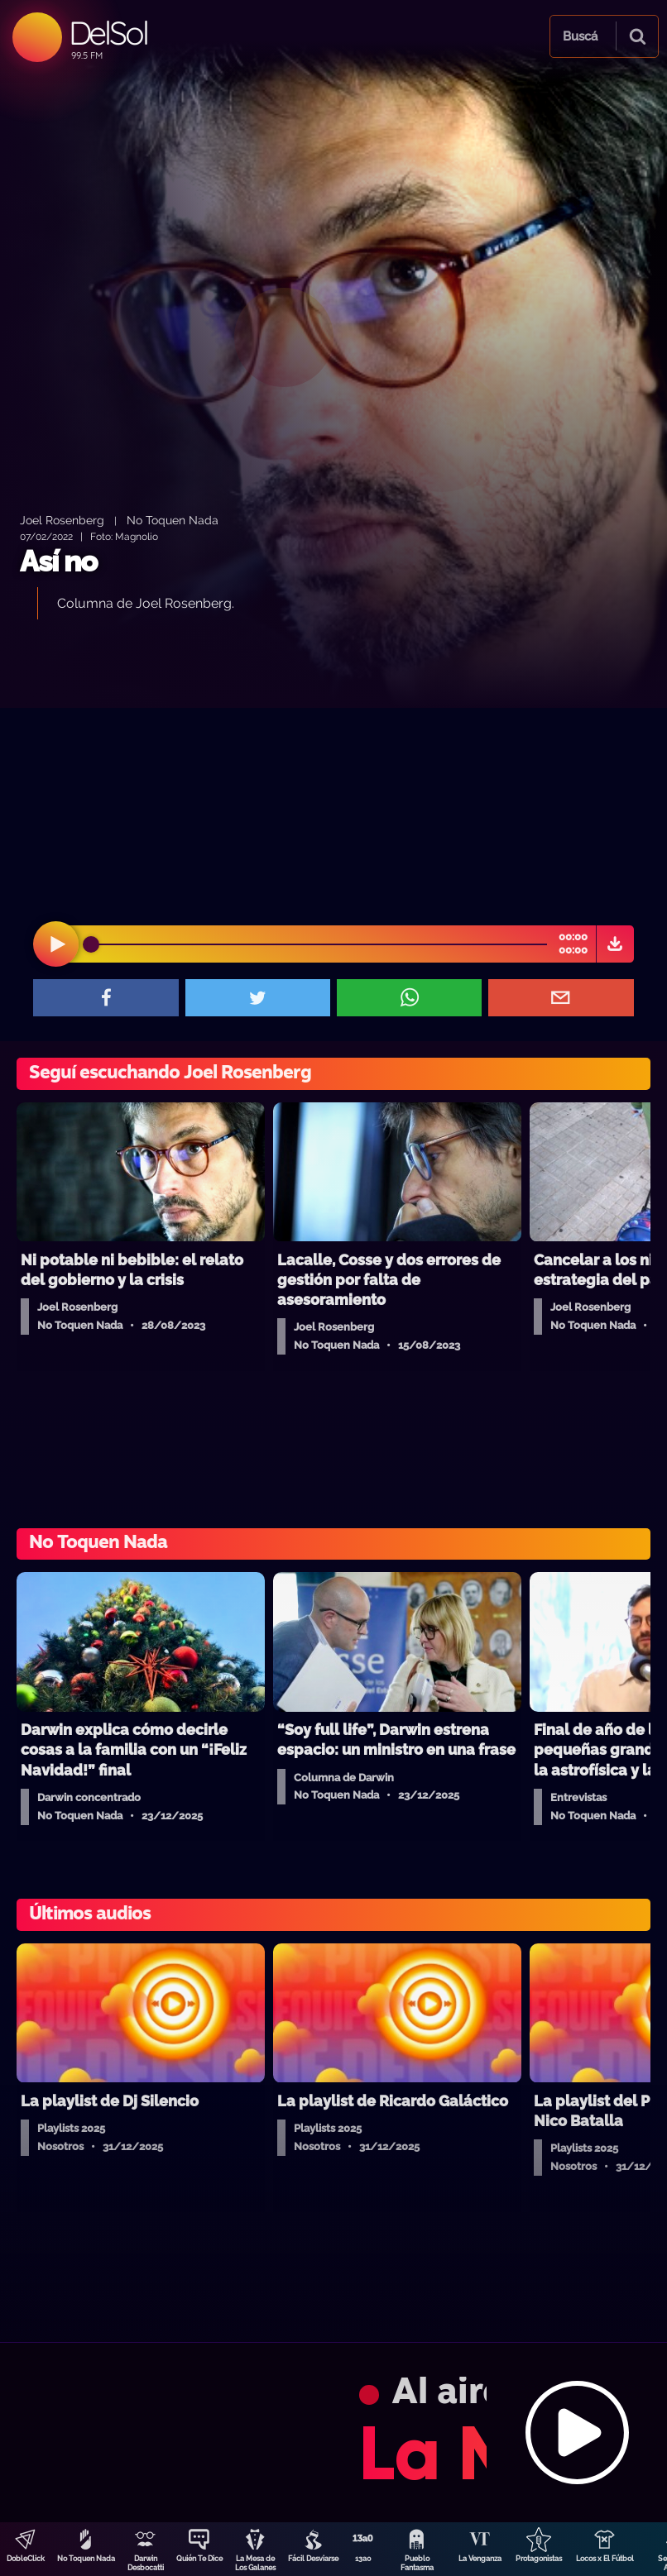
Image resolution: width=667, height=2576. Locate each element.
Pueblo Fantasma (417, 2563)
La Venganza (479, 2558)
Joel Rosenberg (62, 520)
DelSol (108, 33)
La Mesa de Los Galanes (255, 2563)
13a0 (363, 2558)
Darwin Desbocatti (145, 2563)
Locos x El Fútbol (605, 2558)
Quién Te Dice (199, 2558)
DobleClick (26, 2558)
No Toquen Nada (86, 2558)
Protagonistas (539, 2558)
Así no (58, 561)
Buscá (580, 36)
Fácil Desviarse (313, 2558)
